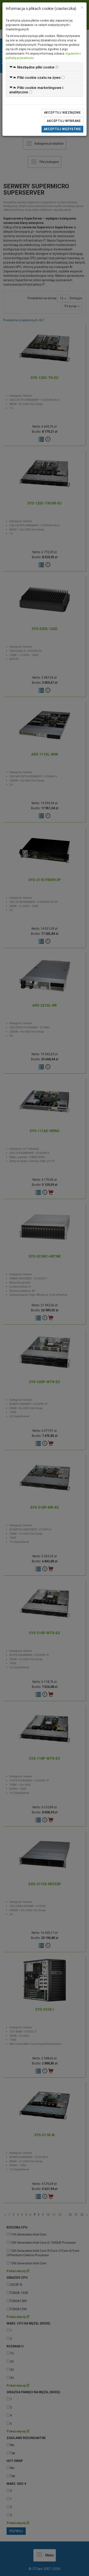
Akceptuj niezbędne (62, 112)
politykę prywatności (20, 58)
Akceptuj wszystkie (62, 129)
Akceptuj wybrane (64, 121)
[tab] (44, 67)
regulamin (72, 53)
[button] (31, 67)
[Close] (82, 7)
